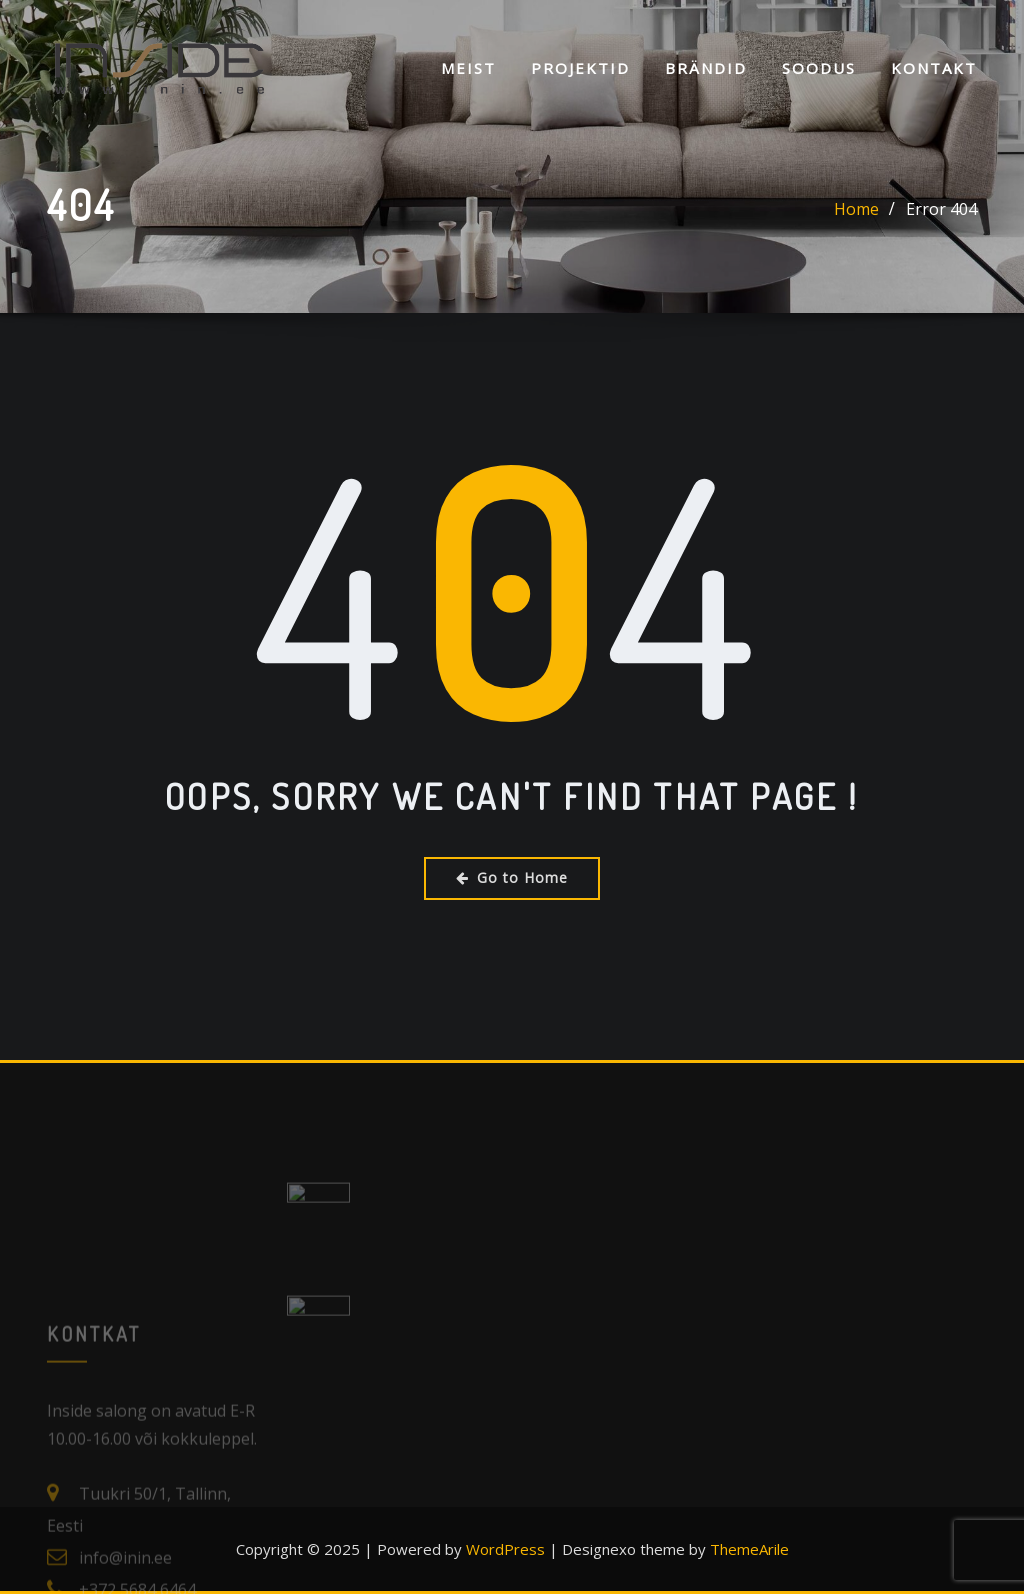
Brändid (706, 68)
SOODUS (819, 68)
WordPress (505, 1549)
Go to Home (512, 877)
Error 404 (941, 211)
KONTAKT (934, 68)
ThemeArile (749, 1549)
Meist (468, 68)
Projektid (580, 68)
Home (856, 211)
